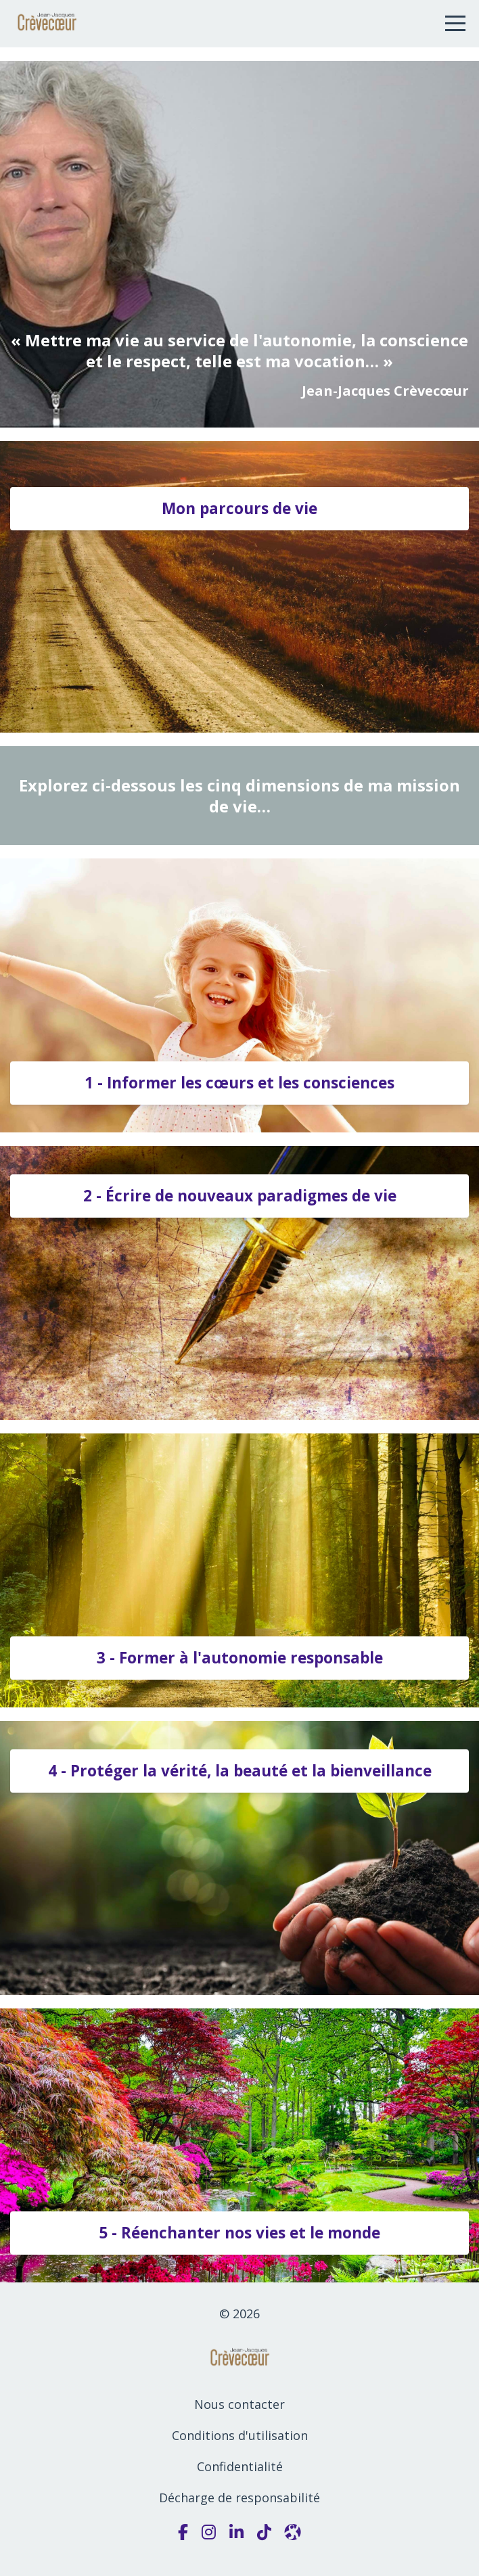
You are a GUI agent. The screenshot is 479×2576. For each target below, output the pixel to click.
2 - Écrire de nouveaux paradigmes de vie (239, 1195)
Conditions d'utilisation (240, 2435)
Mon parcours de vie (239, 508)
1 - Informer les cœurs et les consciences (239, 1082)
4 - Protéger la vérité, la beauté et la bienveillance (240, 1770)
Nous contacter (239, 2404)
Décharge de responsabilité (239, 2497)
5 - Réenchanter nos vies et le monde (239, 2232)
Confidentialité (240, 2466)
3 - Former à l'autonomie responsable (240, 1657)
